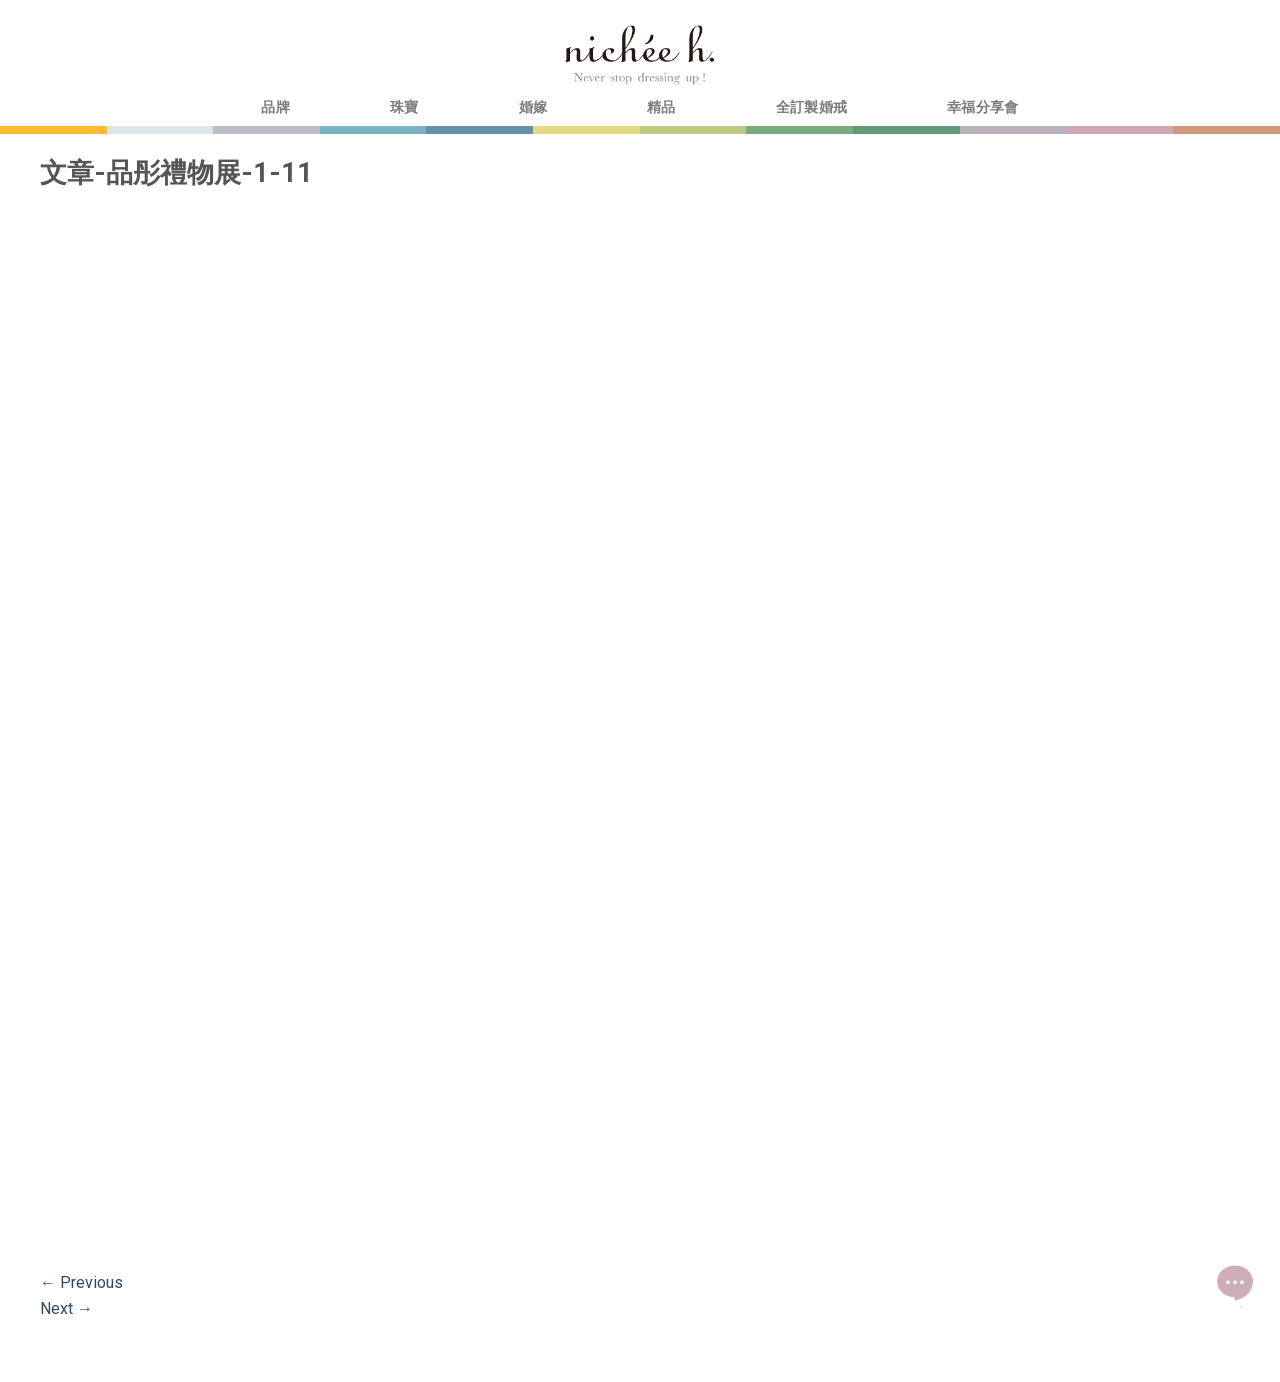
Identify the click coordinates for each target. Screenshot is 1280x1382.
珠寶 (404, 107)
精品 (661, 107)
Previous (81, 1282)
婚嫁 (533, 107)
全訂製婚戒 (811, 107)
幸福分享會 (982, 107)
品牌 (275, 107)
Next (66, 1308)
